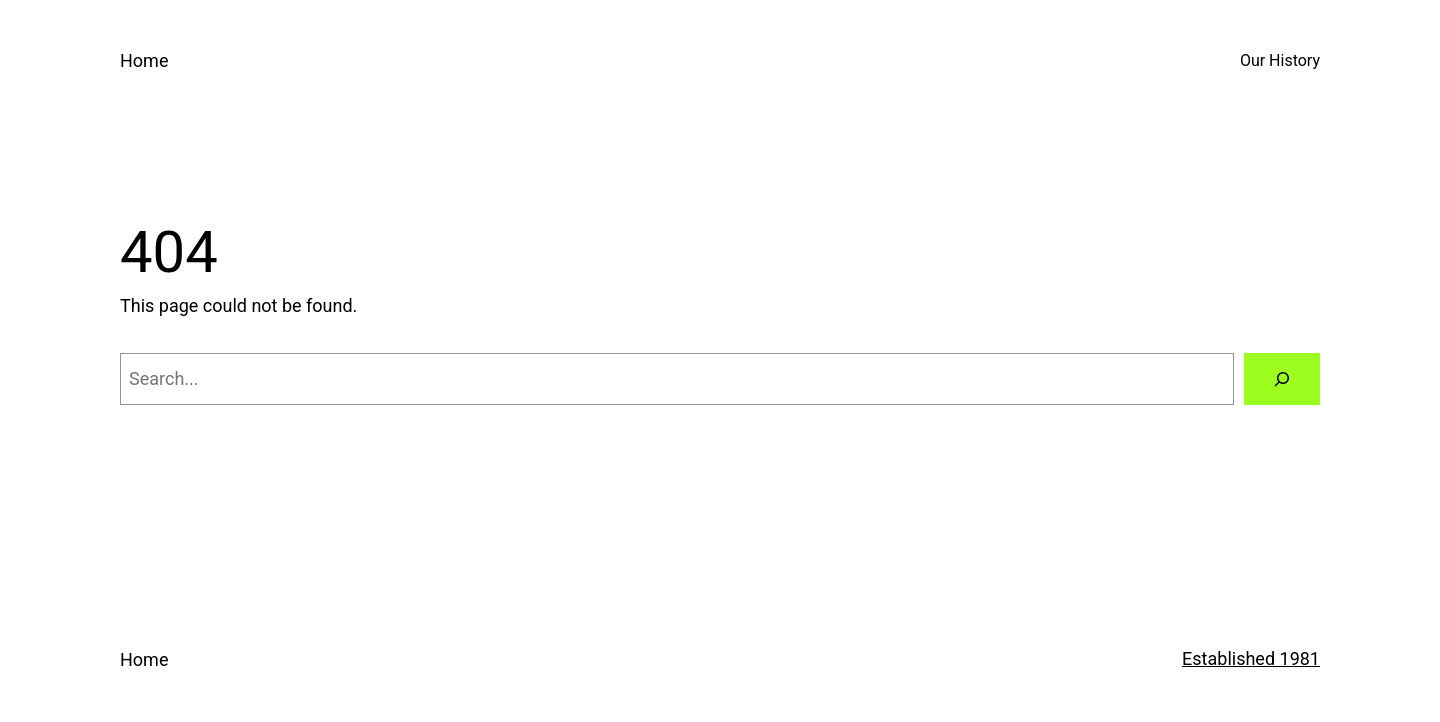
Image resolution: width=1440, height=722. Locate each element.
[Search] (1282, 379)
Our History (1280, 60)
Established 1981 (1251, 658)
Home (144, 60)
